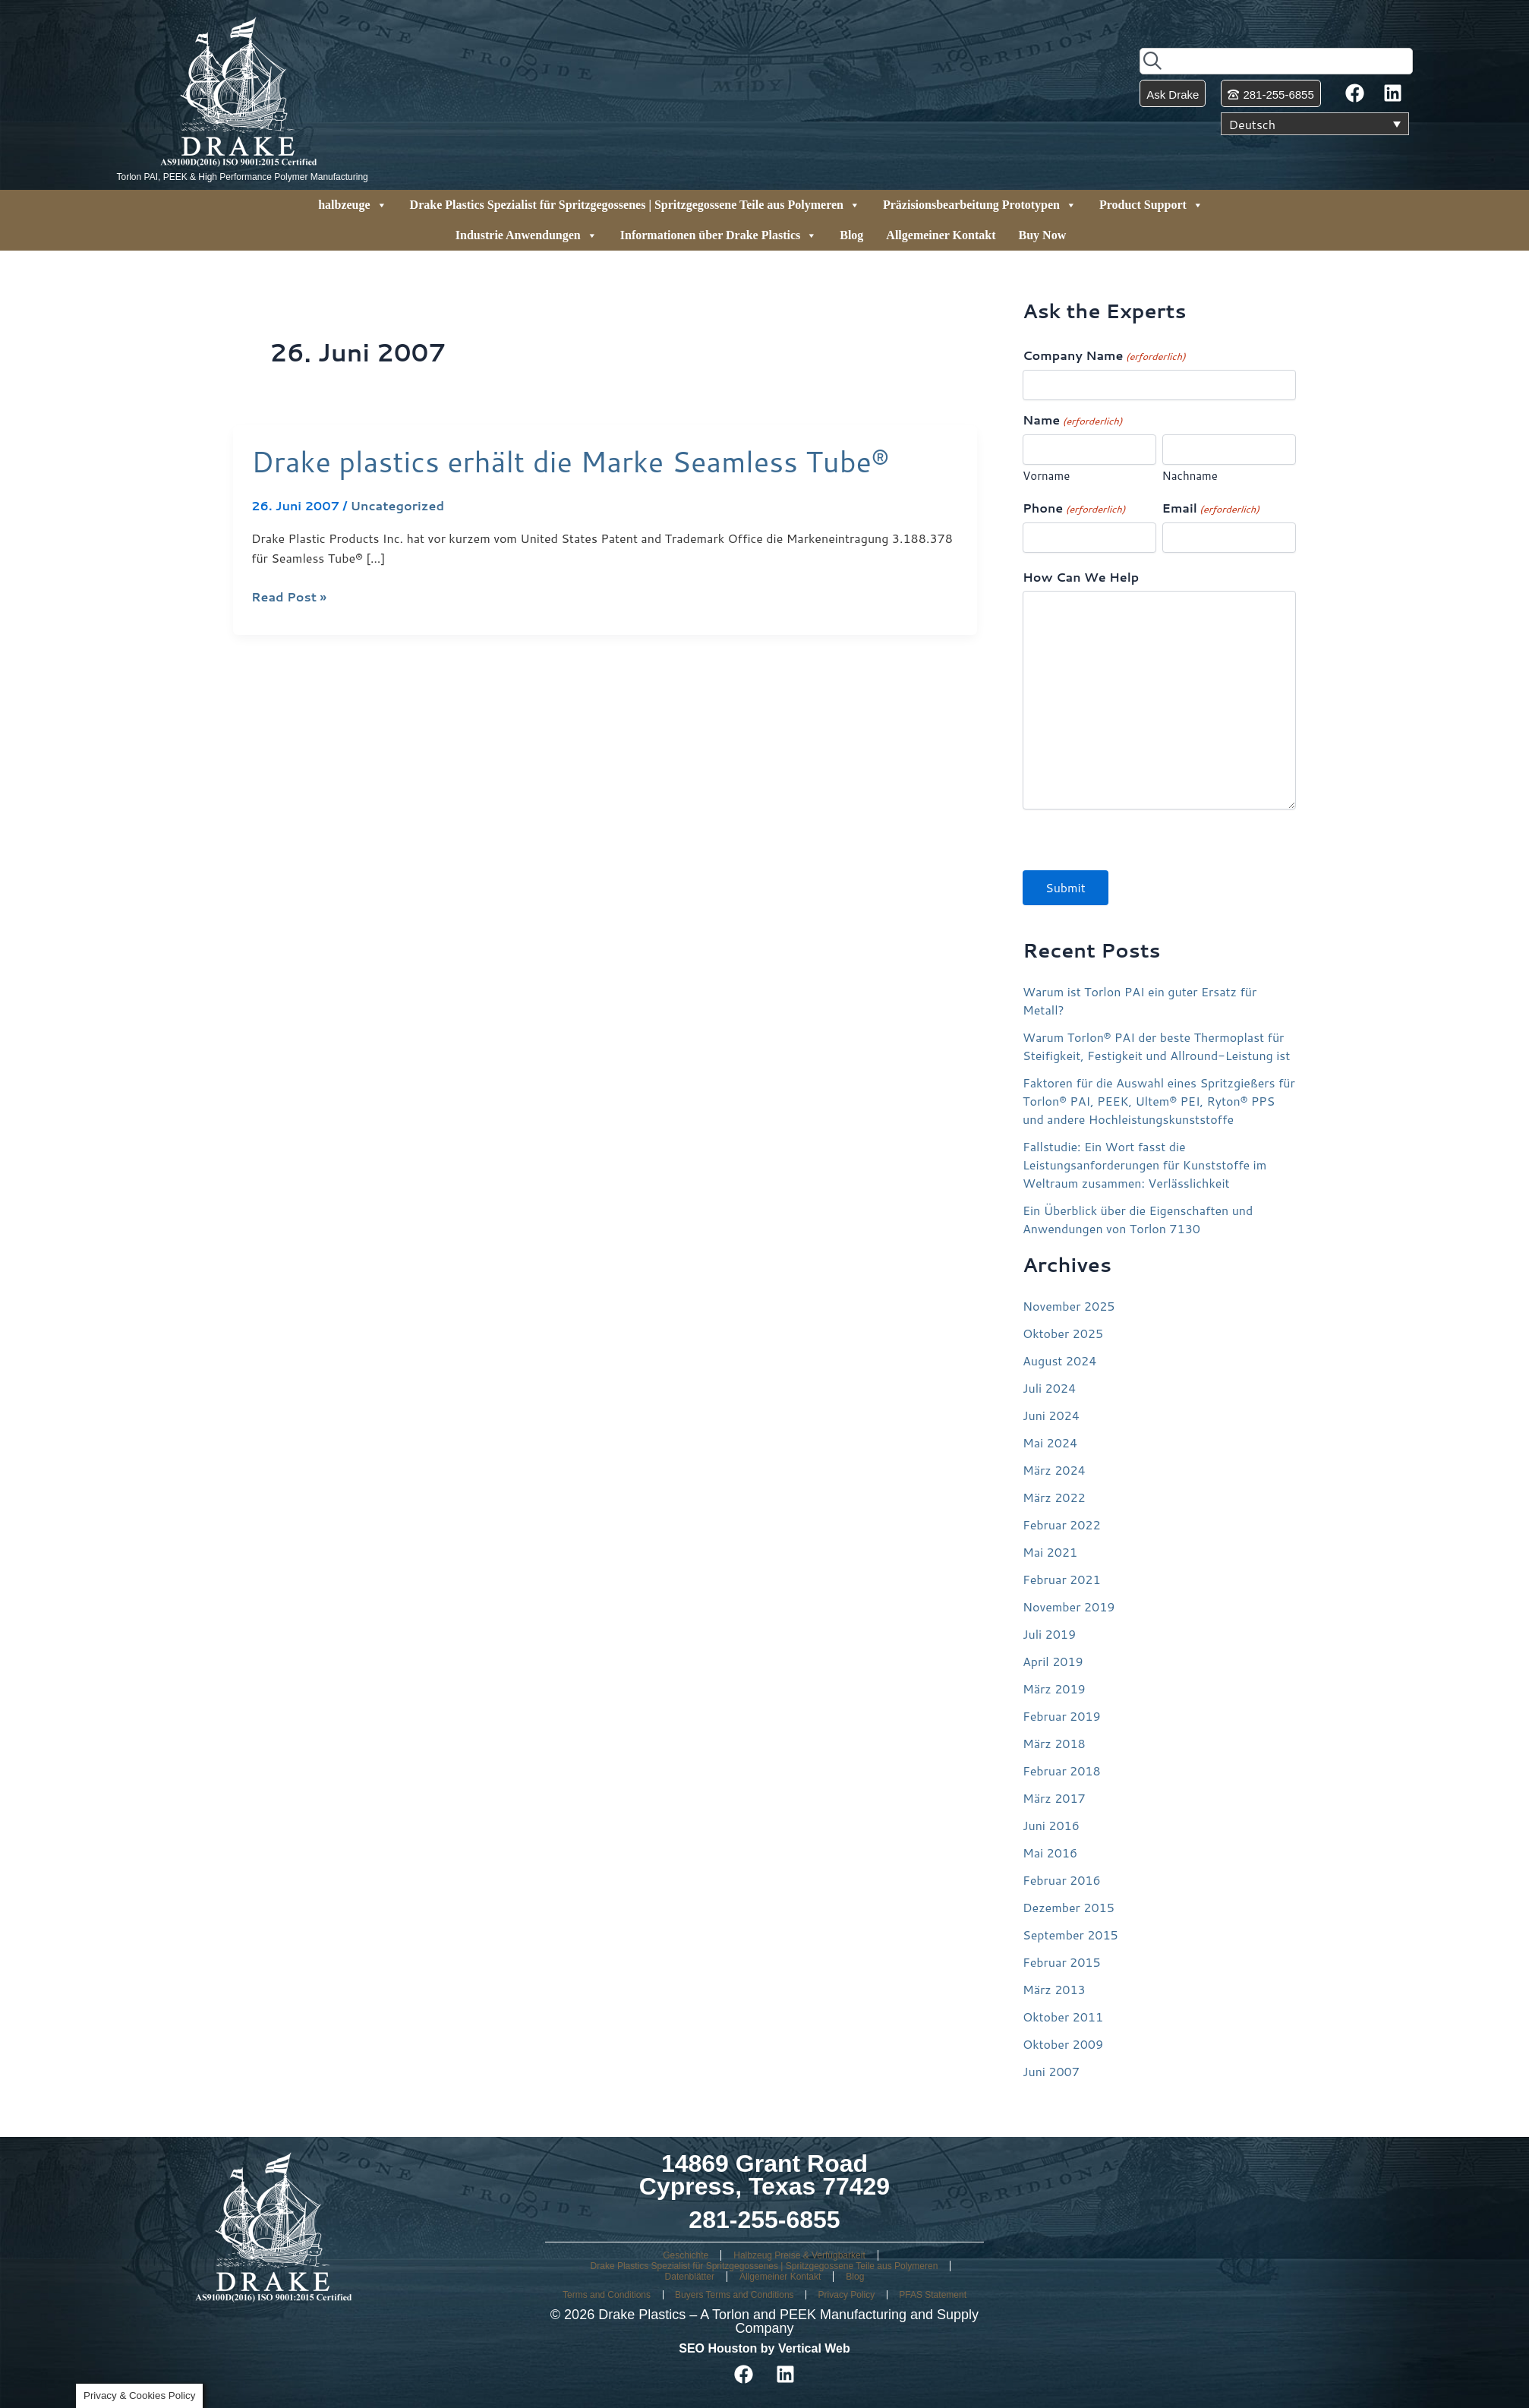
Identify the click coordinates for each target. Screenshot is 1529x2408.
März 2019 (1054, 1688)
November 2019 (1068, 1606)
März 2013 (1054, 1989)
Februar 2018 (1062, 1770)
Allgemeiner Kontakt (940, 235)
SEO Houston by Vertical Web (764, 2348)
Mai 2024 (1050, 1442)
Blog (851, 235)
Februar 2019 (1062, 1716)
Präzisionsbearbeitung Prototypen (980, 205)
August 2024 (1059, 1360)
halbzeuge (352, 205)
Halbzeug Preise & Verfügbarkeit (799, 2255)
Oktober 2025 (1063, 1333)
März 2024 (1054, 1470)
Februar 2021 (1062, 1579)
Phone (1074, 508)
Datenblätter (689, 2276)
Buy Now (1043, 235)
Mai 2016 (1050, 1852)
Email (1210, 508)
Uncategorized (397, 505)
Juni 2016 (1051, 1825)
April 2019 (1053, 1661)
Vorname (1046, 476)
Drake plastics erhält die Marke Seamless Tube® (570, 460)
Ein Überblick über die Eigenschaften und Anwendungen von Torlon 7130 (1138, 1219)
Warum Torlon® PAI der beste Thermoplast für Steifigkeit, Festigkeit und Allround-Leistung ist (1156, 1046)
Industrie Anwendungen (526, 235)
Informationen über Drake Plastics (718, 235)
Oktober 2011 (1063, 2016)
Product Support (1151, 205)
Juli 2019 (1049, 1634)
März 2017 (1054, 1798)
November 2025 (1068, 1305)
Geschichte (685, 2255)
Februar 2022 (1062, 1524)
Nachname (1190, 476)
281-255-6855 (764, 2219)
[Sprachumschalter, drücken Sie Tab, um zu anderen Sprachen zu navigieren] (1315, 123)
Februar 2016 (1062, 1880)
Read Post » (288, 596)
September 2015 (1070, 1934)
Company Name (1104, 356)
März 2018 (1054, 1743)
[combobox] (1276, 61)
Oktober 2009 (1063, 2044)
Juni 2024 (1051, 1415)
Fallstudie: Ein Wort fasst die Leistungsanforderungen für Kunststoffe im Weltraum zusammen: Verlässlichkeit (1144, 1164)
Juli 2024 (1049, 1388)
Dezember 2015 (1068, 1907)
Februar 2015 (1062, 1962)
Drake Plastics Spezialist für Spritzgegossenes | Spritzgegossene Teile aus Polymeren (635, 205)
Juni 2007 (1051, 2071)
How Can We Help (1081, 577)
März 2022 (1054, 1497)
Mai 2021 (1050, 1552)
